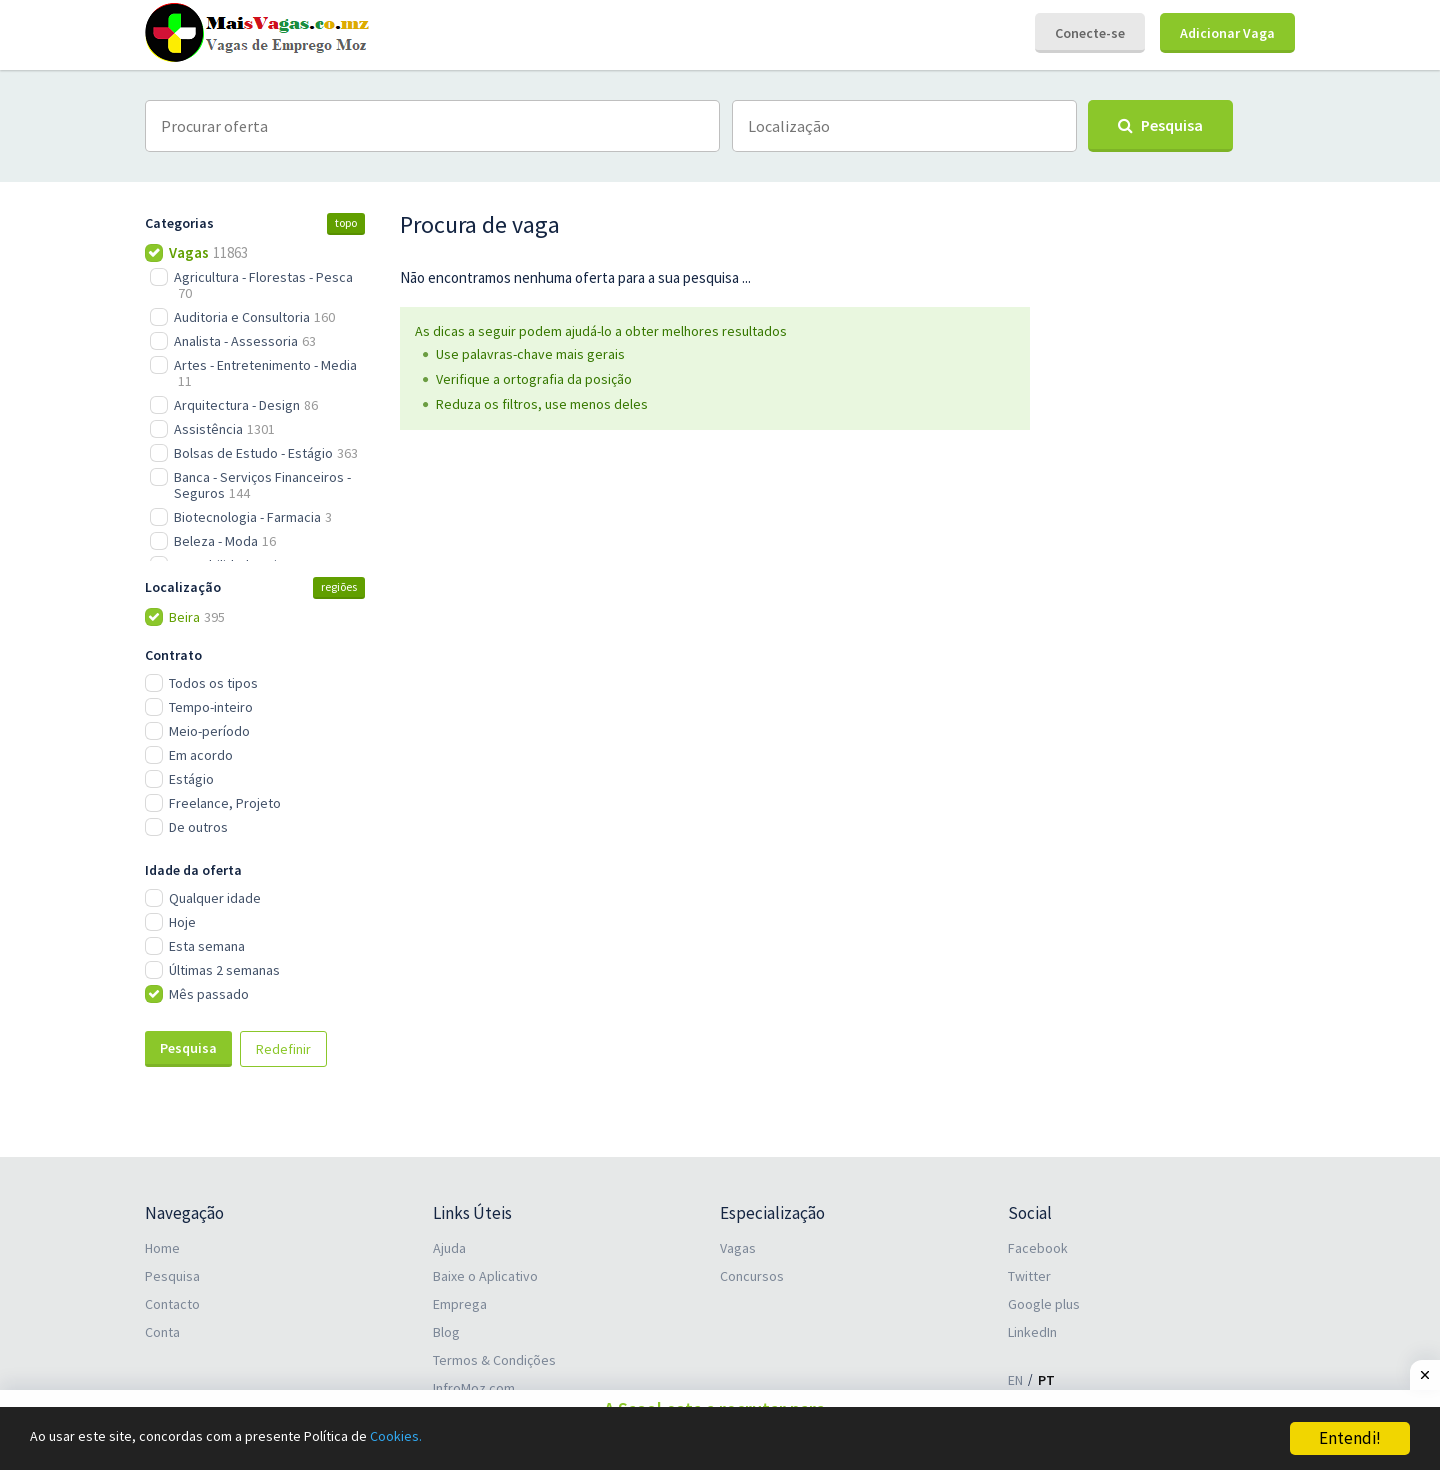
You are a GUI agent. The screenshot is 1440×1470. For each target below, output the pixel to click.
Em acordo (201, 755)
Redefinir (283, 1049)
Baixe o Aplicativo (485, 1276)
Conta (162, 1332)
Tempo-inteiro (211, 707)
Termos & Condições (494, 1360)
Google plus (1044, 1304)
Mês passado (209, 994)
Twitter (1029, 1276)
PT (1046, 1380)
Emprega (460, 1304)
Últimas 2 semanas (224, 970)
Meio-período (209, 731)
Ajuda (449, 1248)
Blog (446, 1332)
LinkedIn (1032, 1332)
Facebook (1038, 1248)
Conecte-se (1090, 33)
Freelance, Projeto (225, 803)
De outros (198, 827)
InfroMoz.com (474, 1388)
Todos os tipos (213, 683)
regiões (339, 586)
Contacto (172, 1304)
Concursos (752, 1276)
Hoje (182, 922)
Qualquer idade (215, 898)
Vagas (738, 1248)
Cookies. (456, 1439)
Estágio (191, 779)
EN (1015, 1380)
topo (346, 222)
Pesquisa (188, 1048)
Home (162, 1248)
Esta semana (207, 946)
